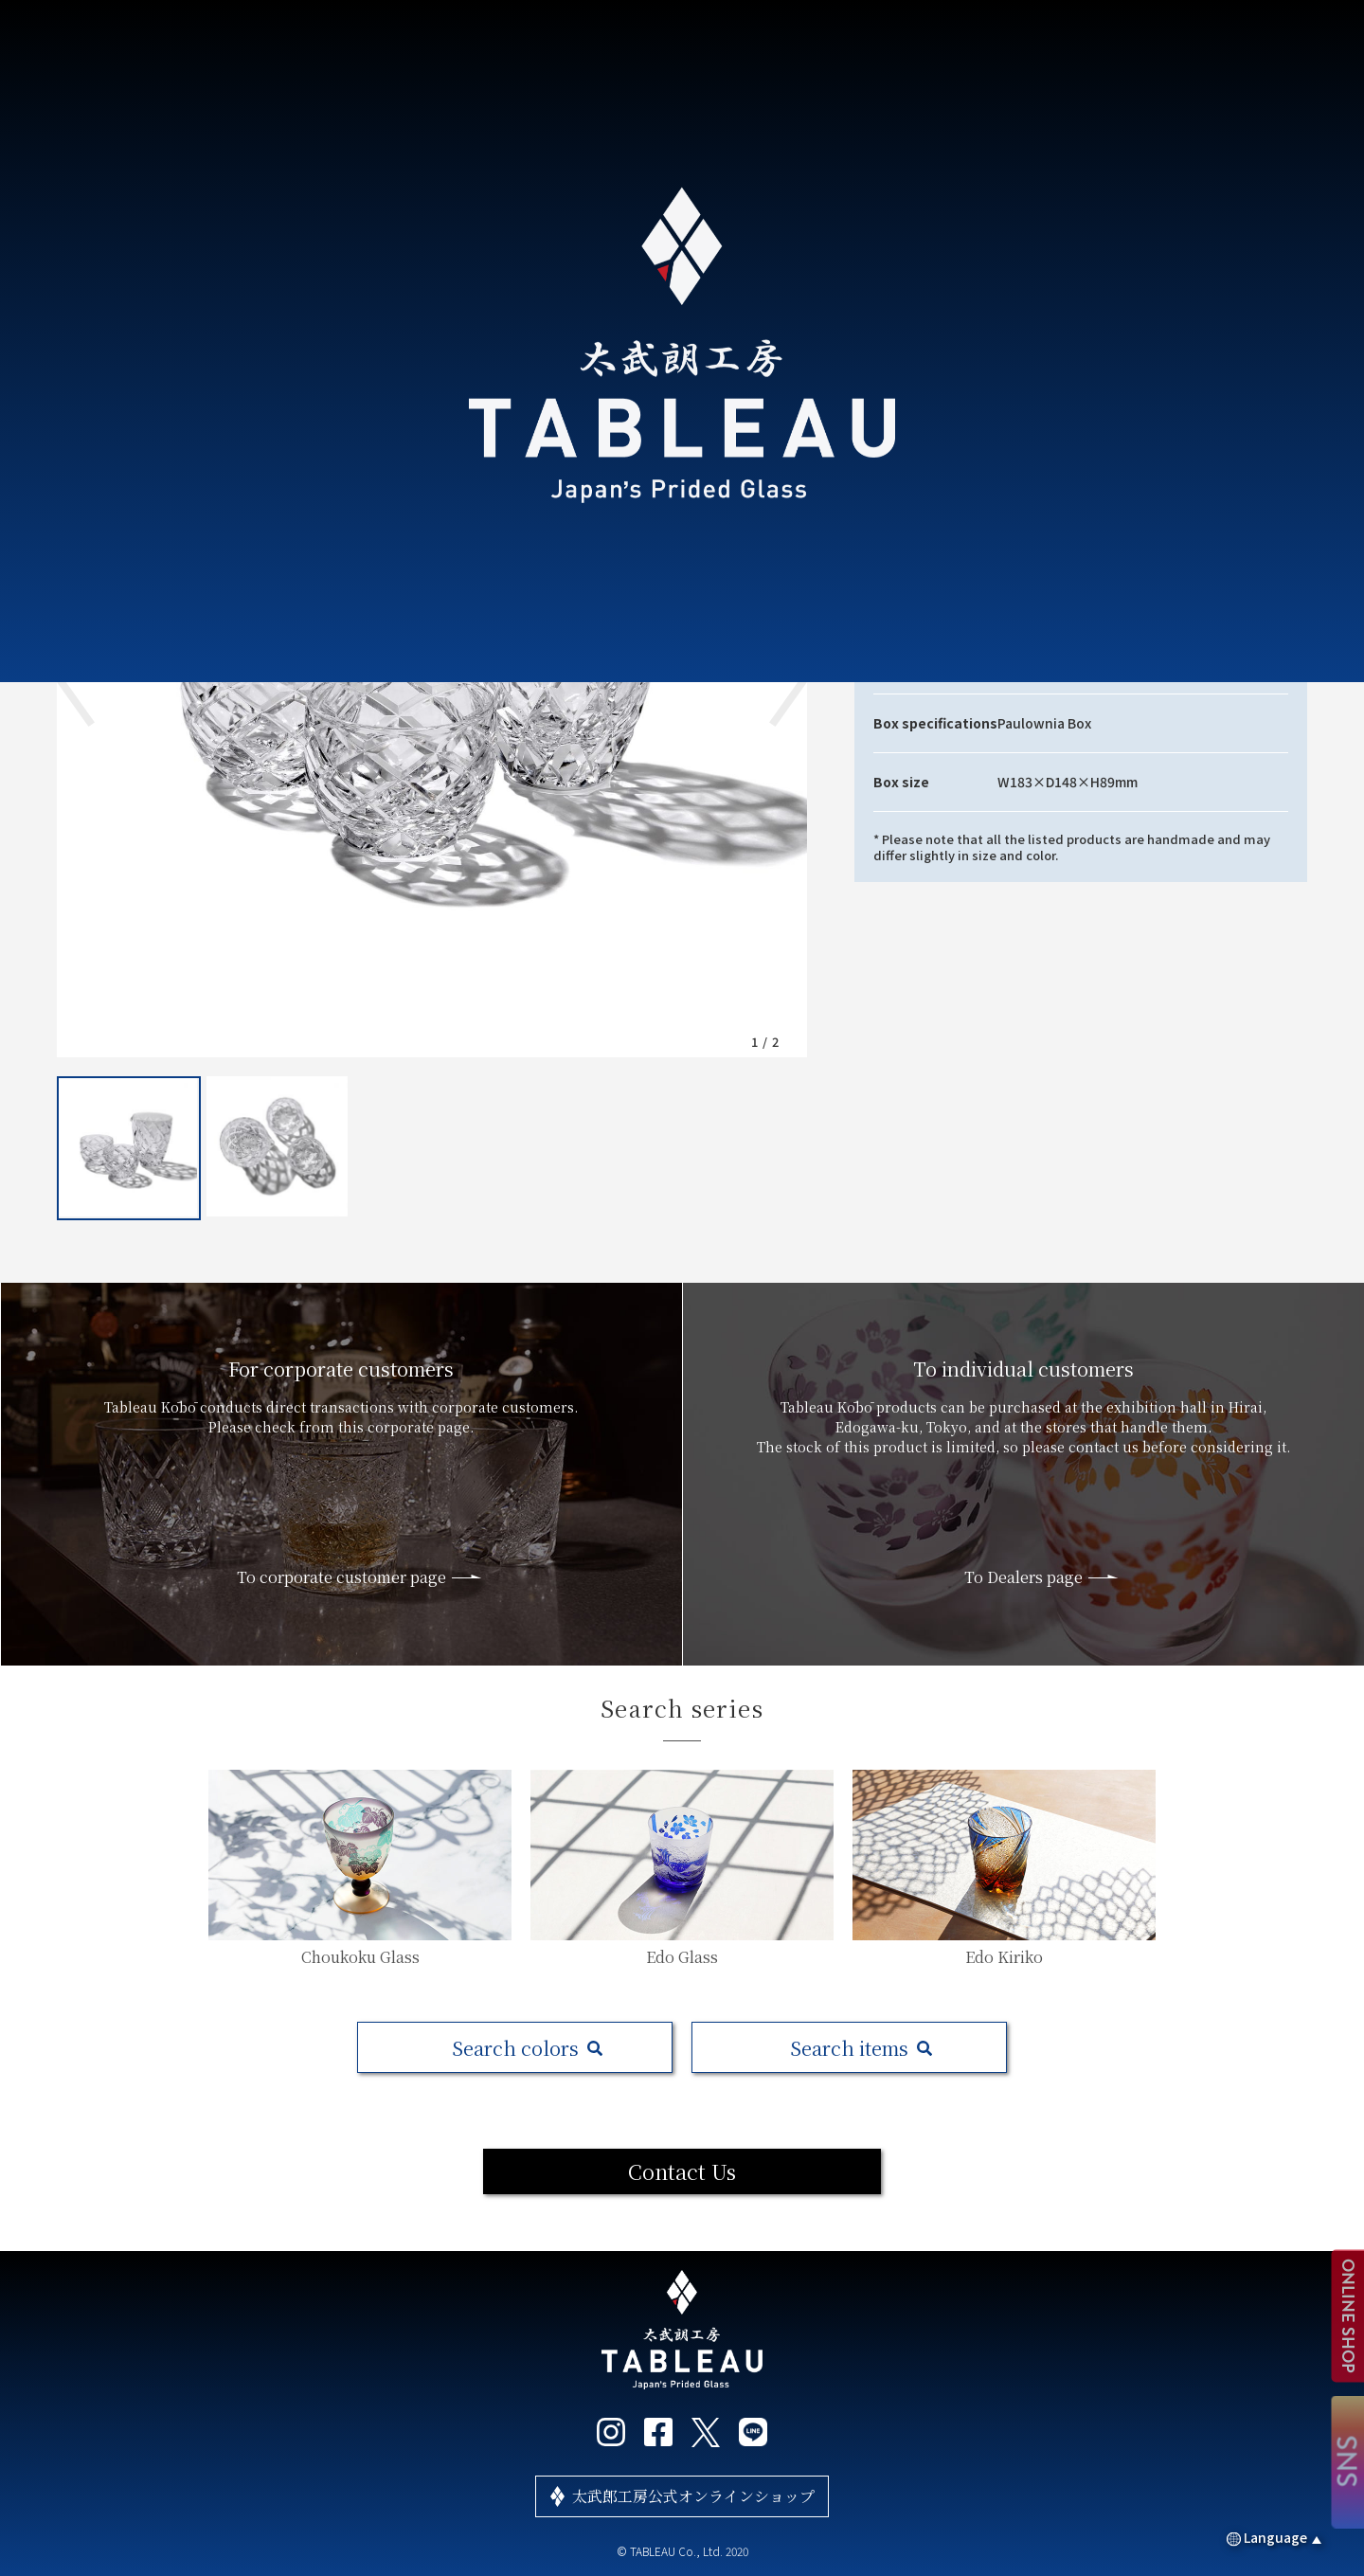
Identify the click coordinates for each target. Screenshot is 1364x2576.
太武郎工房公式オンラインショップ (693, 2496)
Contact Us (682, 2171)
